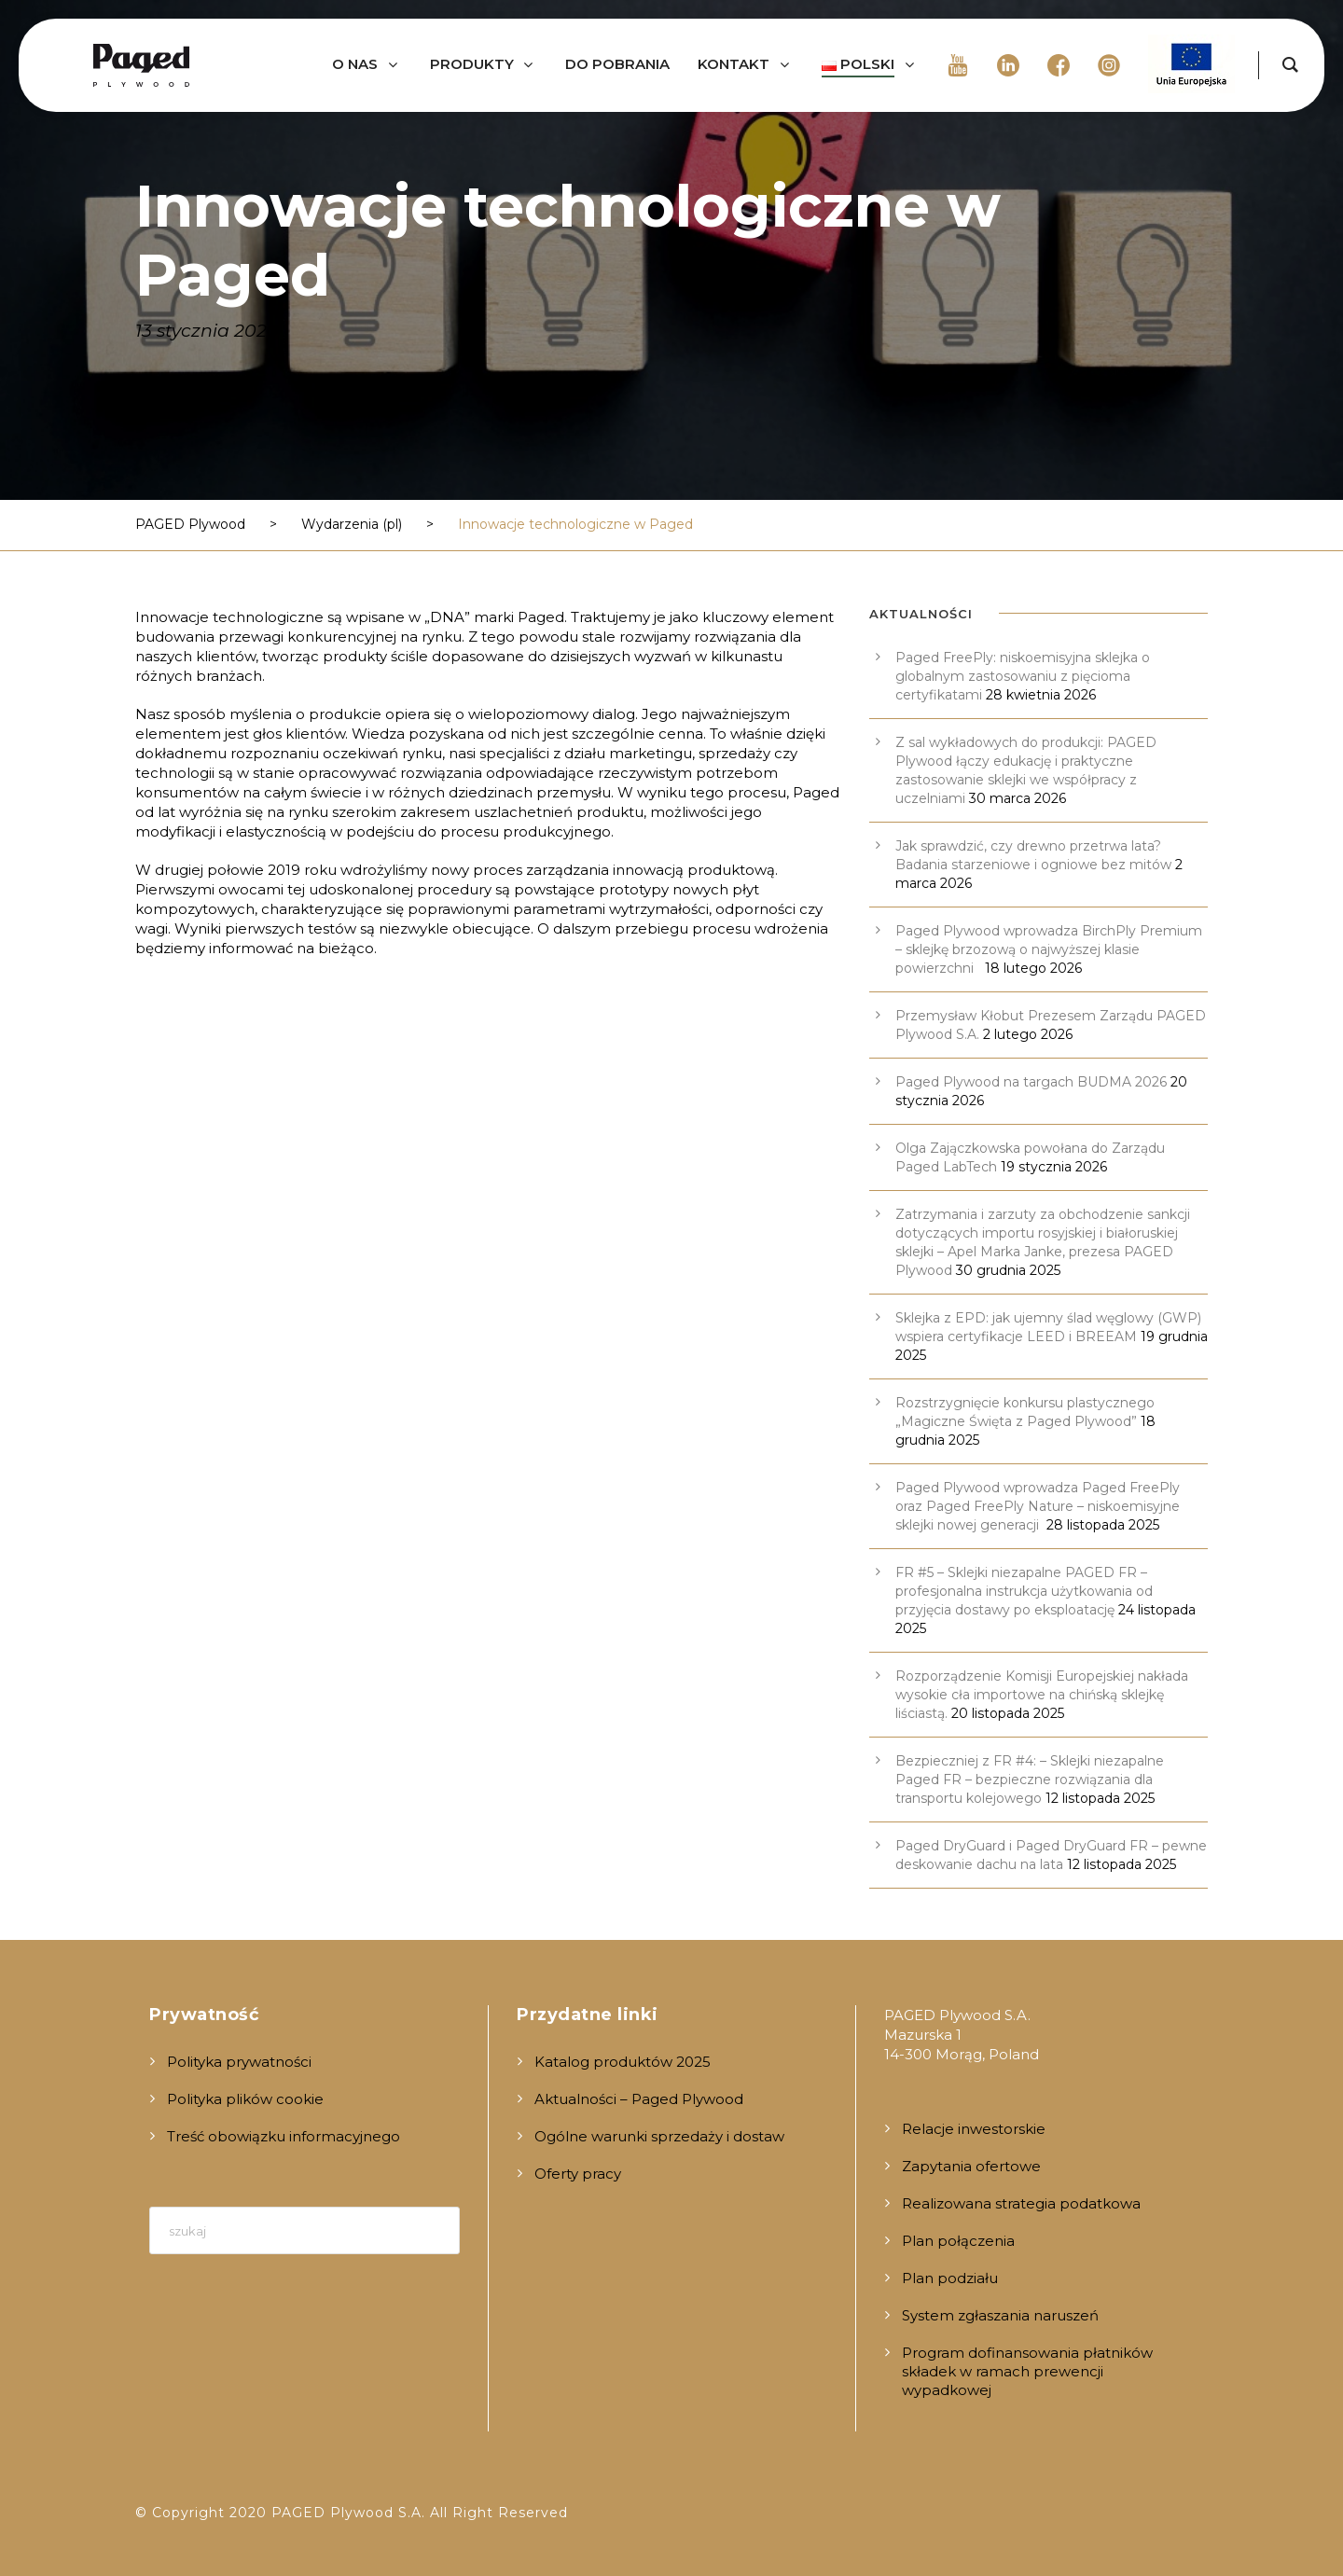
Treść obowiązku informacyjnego (283, 2136)
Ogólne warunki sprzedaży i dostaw (659, 2136)
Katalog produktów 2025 (622, 2061)
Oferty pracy (577, 2173)
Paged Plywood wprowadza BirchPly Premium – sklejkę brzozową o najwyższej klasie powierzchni (1048, 949)
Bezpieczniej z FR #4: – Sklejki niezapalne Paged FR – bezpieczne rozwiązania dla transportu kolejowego (1029, 1779)
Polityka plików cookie (245, 2099)
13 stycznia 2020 (207, 330)
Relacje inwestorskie (973, 2129)
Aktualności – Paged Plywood (638, 2099)
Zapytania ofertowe (971, 2166)
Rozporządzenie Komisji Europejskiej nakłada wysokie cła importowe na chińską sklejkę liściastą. (1041, 1695)
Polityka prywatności (239, 2061)
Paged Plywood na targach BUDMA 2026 (1031, 1081)
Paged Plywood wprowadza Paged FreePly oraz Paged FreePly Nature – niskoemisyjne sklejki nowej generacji (1037, 1506)
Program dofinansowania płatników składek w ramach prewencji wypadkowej (1027, 2371)
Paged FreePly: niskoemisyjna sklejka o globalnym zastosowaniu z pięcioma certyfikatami (1022, 676)
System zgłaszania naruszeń (1000, 2315)
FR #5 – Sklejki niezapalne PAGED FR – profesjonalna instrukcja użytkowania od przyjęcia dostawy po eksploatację (1024, 1591)
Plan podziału (950, 2278)
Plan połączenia (958, 2241)
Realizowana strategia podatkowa (1021, 2203)
